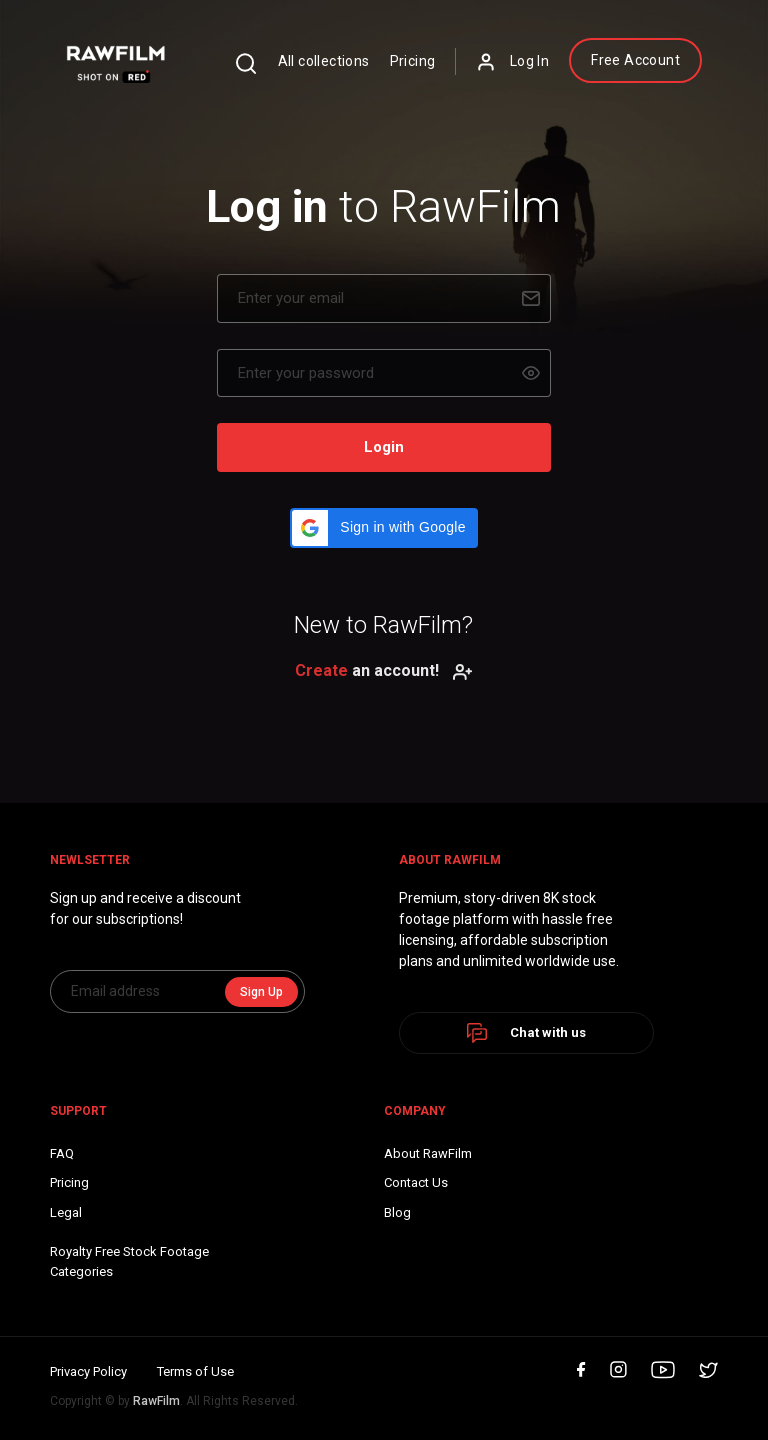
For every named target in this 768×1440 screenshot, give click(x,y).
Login (384, 447)
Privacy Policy (88, 1371)
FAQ (62, 1153)
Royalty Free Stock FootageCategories (129, 1261)
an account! (384, 670)
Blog (397, 1212)
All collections (324, 61)
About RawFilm (428, 1153)
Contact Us (416, 1182)
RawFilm (156, 1401)
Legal (66, 1212)
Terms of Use (195, 1371)
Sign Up (261, 992)
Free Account (635, 60)
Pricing (413, 61)
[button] (383, 528)
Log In (512, 62)
